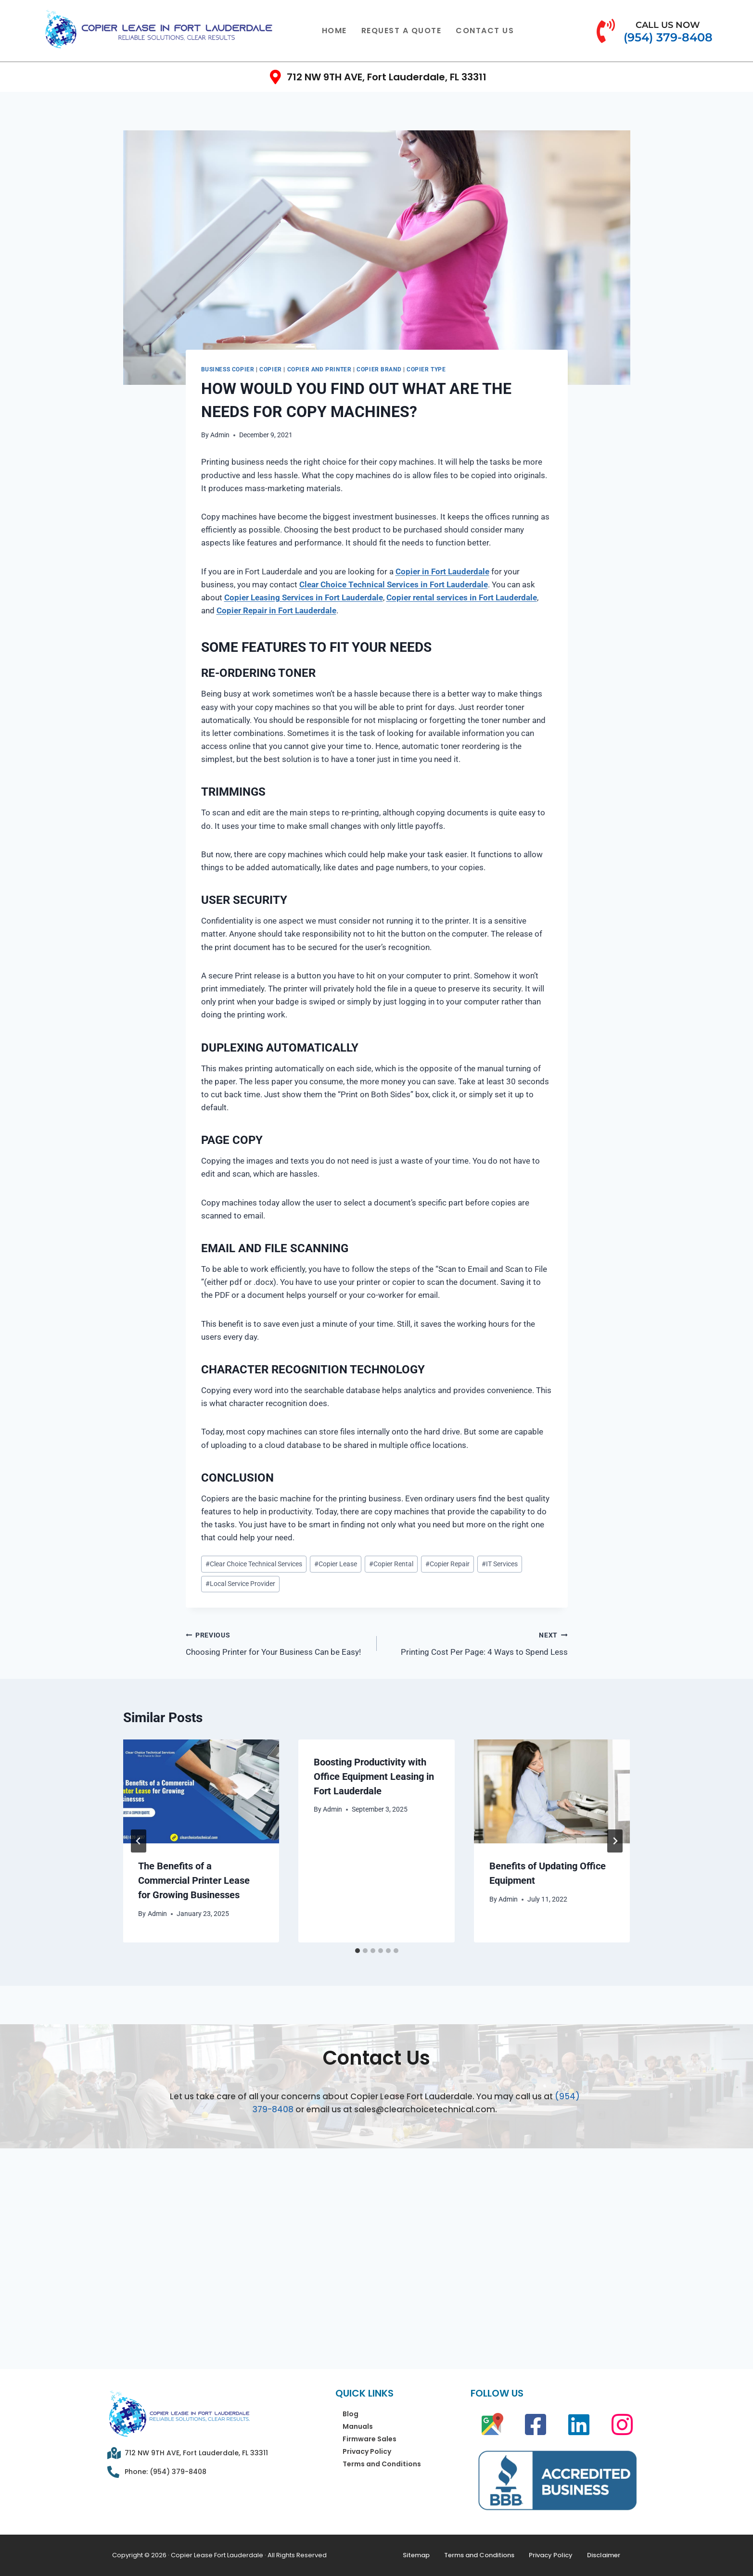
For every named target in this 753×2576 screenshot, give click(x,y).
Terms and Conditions (382, 2464)
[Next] (615, 1841)
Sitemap (416, 2555)
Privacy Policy (367, 2451)
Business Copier (228, 369)
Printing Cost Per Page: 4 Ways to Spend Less (476, 1642)
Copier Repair (447, 1564)
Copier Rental (391, 1564)
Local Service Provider (240, 1583)
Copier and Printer (319, 369)
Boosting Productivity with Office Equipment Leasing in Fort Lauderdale (374, 1776)
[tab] (357, 1950)
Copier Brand (379, 369)
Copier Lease (335, 1564)
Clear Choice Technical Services (253, 1564)
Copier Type (426, 369)
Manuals (358, 2426)
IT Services (500, 1564)
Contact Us (485, 30)
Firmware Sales (369, 2439)
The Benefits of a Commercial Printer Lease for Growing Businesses (194, 1880)
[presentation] (201, 1791)
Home (334, 30)
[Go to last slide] (138, 1841)
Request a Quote (401, 30)
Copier (270, 369)
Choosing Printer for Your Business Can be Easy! (277, 1642)
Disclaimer (603, 2555)
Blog (350, 2414)
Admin (220, 435)
